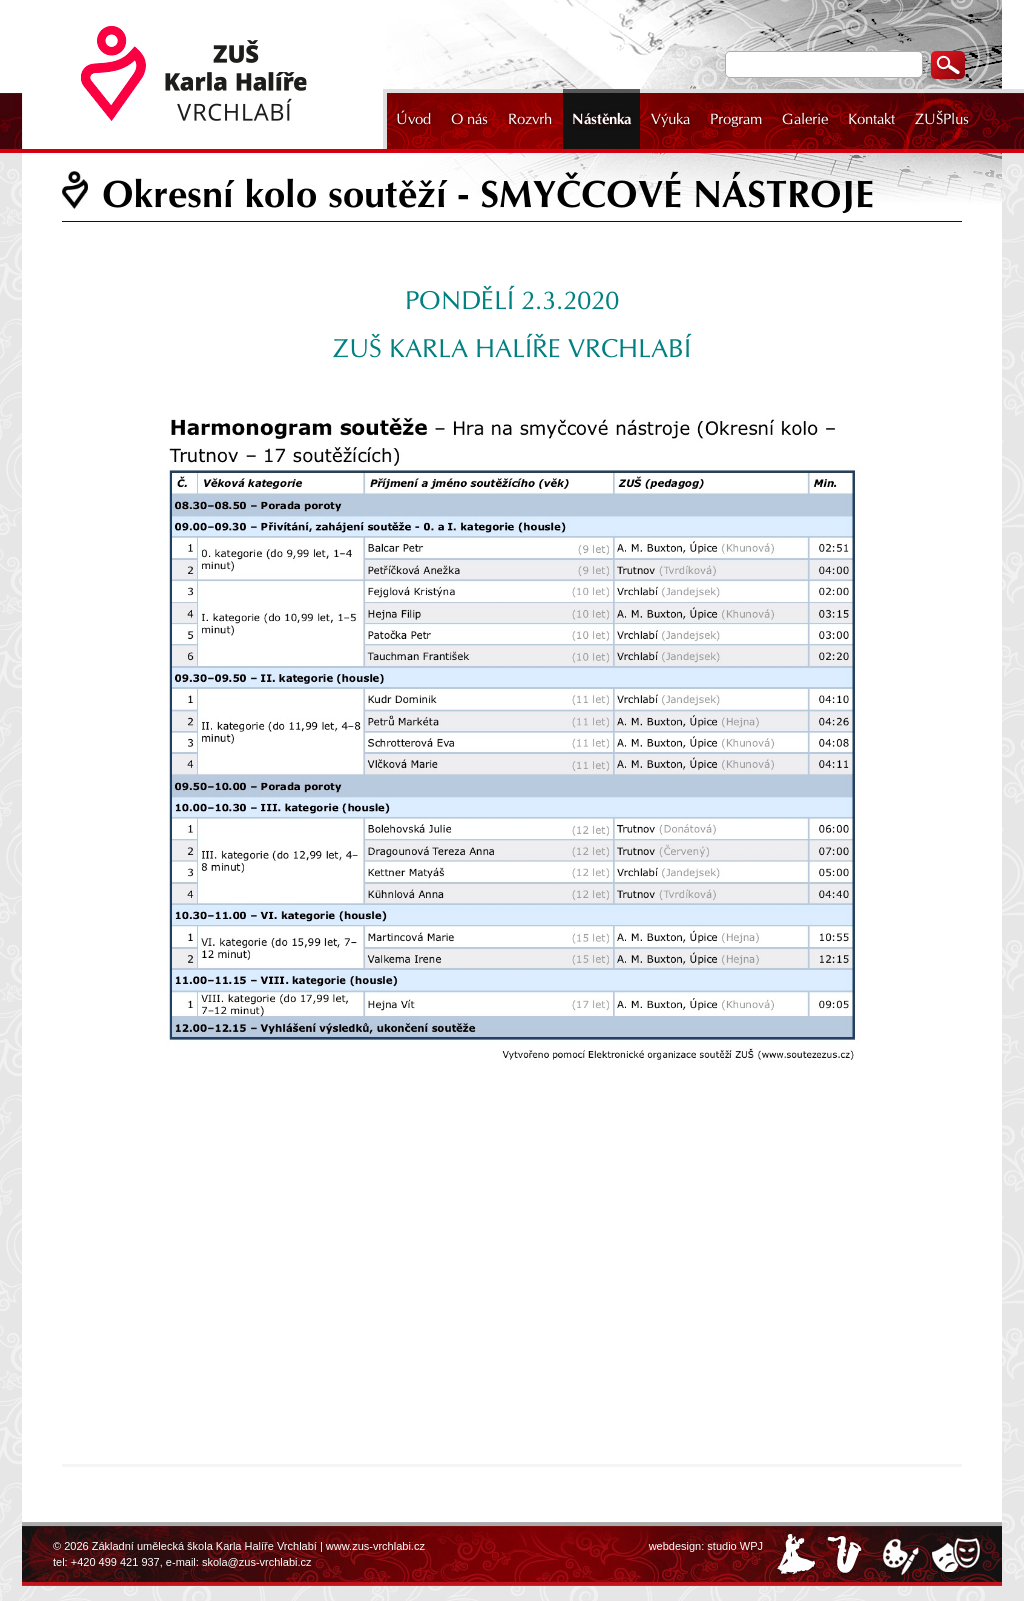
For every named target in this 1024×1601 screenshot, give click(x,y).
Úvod (413, 119)
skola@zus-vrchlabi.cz (257, 1562)
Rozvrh (530, 119)
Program (736, 119)
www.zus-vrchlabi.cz (375, 1546)
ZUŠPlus (942, 119)
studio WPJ (735, 1546)
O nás (469, 119)
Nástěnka (601, 119)
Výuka (670, 119)
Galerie (805, 119)
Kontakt (871, 119)
